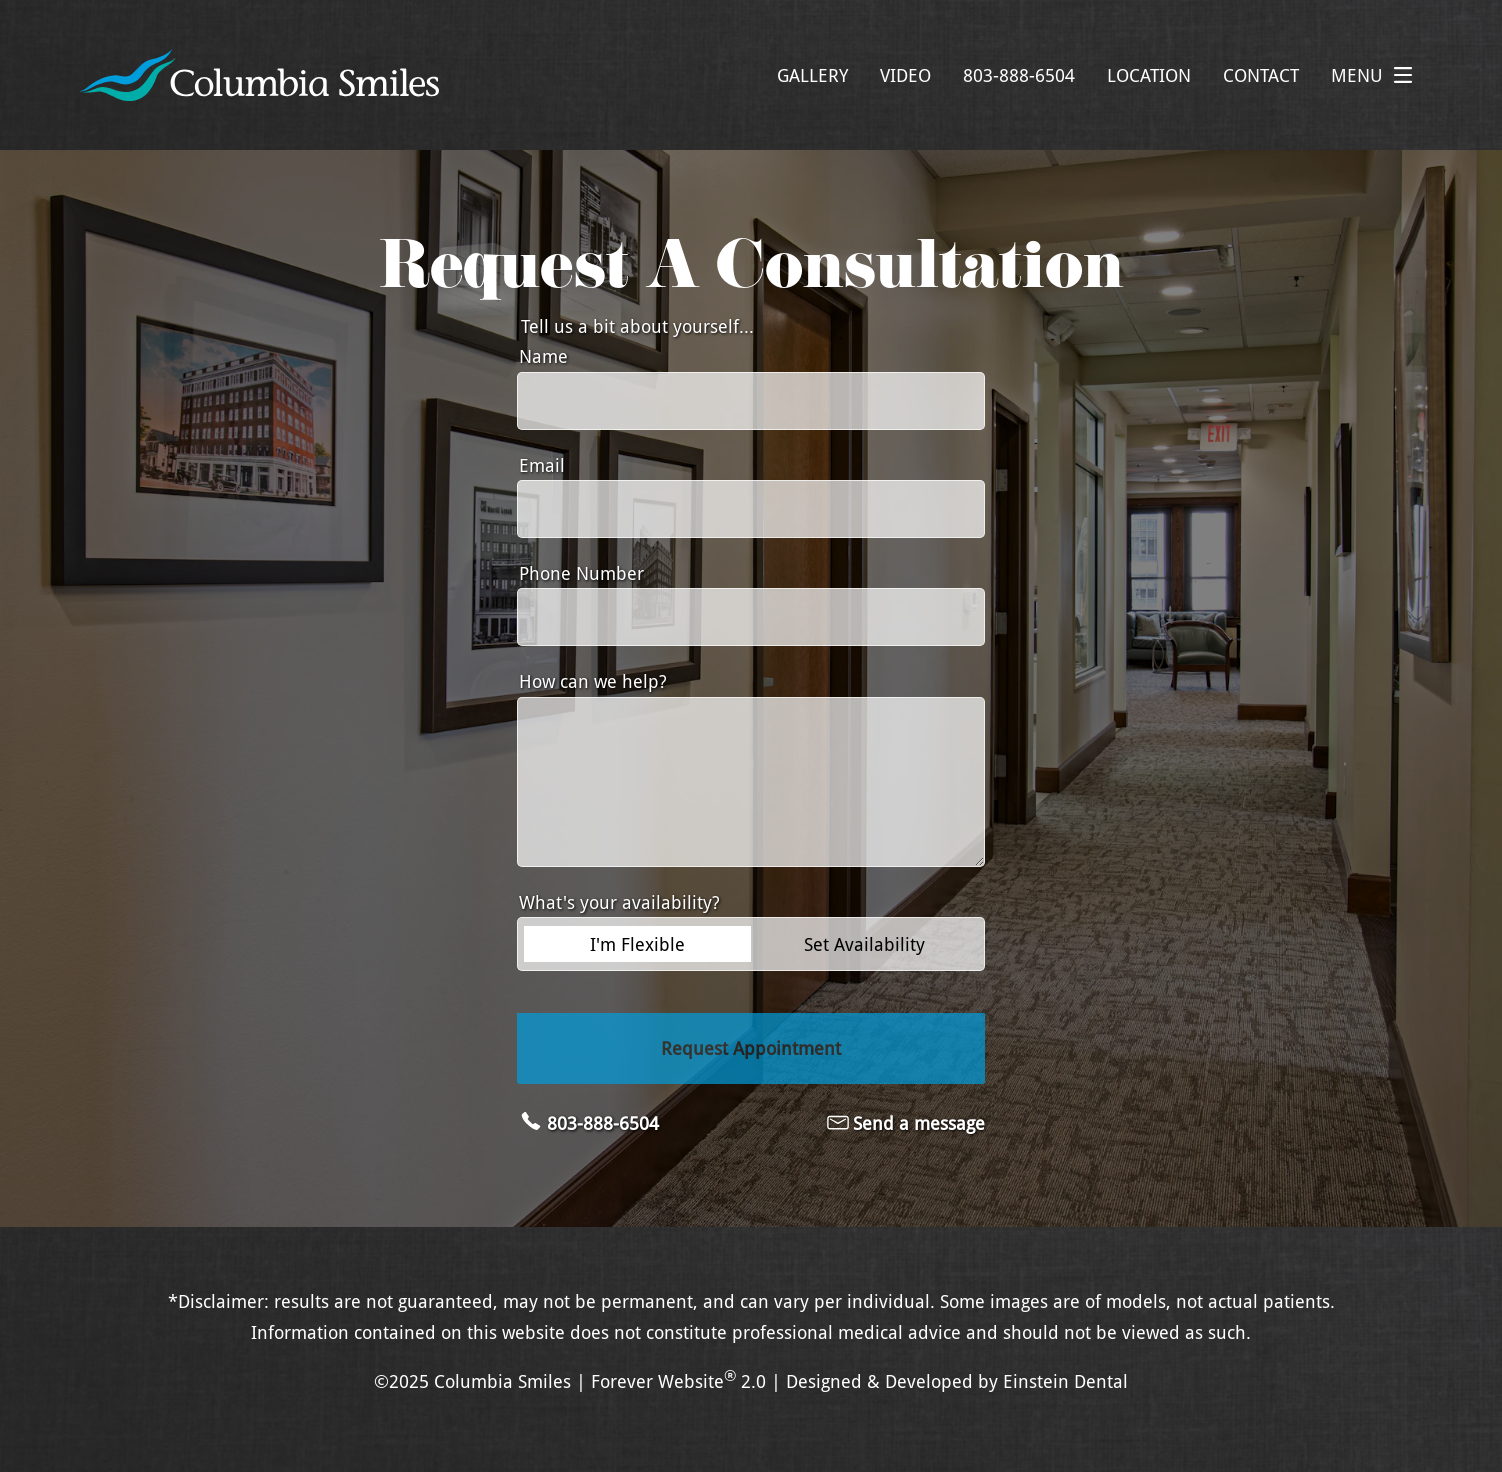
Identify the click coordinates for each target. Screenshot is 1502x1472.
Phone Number (581, 573)
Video (905, 75)
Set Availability (864, 944)
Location (1149, 75)
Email (542, 465)
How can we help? (593, 681)
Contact (1261, 75)
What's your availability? (619, 902)
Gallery (812, 75)
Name (543, 356)
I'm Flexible (637, 944)
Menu (1377, 75)
